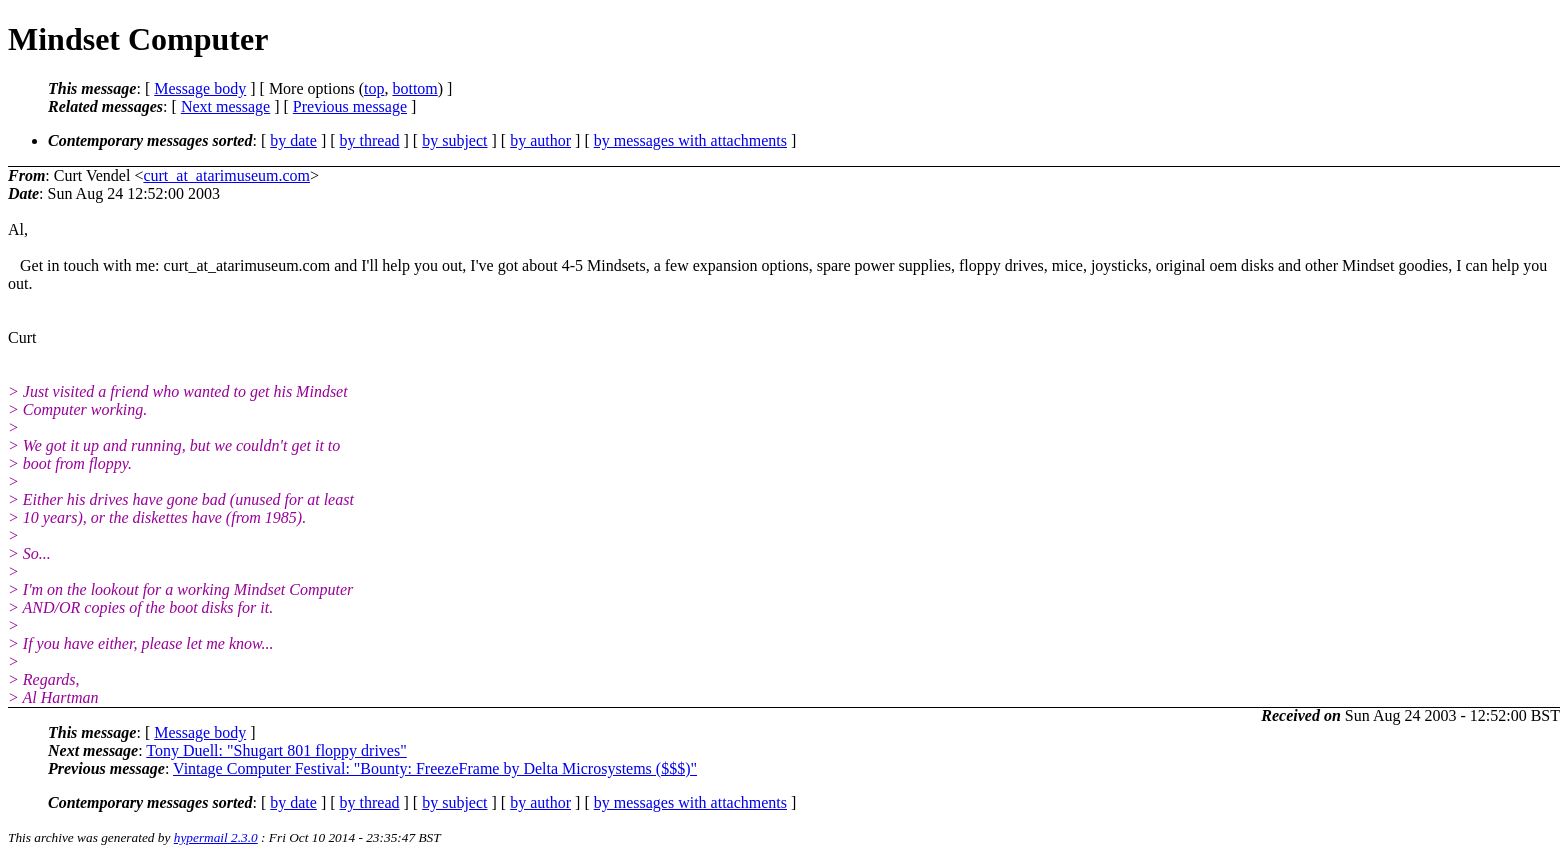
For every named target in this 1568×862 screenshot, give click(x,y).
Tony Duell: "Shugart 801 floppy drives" (276, 750)
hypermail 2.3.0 (216, 837)
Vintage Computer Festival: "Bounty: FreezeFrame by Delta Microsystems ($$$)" (435, 768)
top (374, 88)
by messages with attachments (690, 140)
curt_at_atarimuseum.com (226, 175)
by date (293, 140)
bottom (414, 88)
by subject (454, 140)
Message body (200, 88)
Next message (225, 106)
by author (540, 140)
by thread (370, 140)
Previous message (350, 106)
